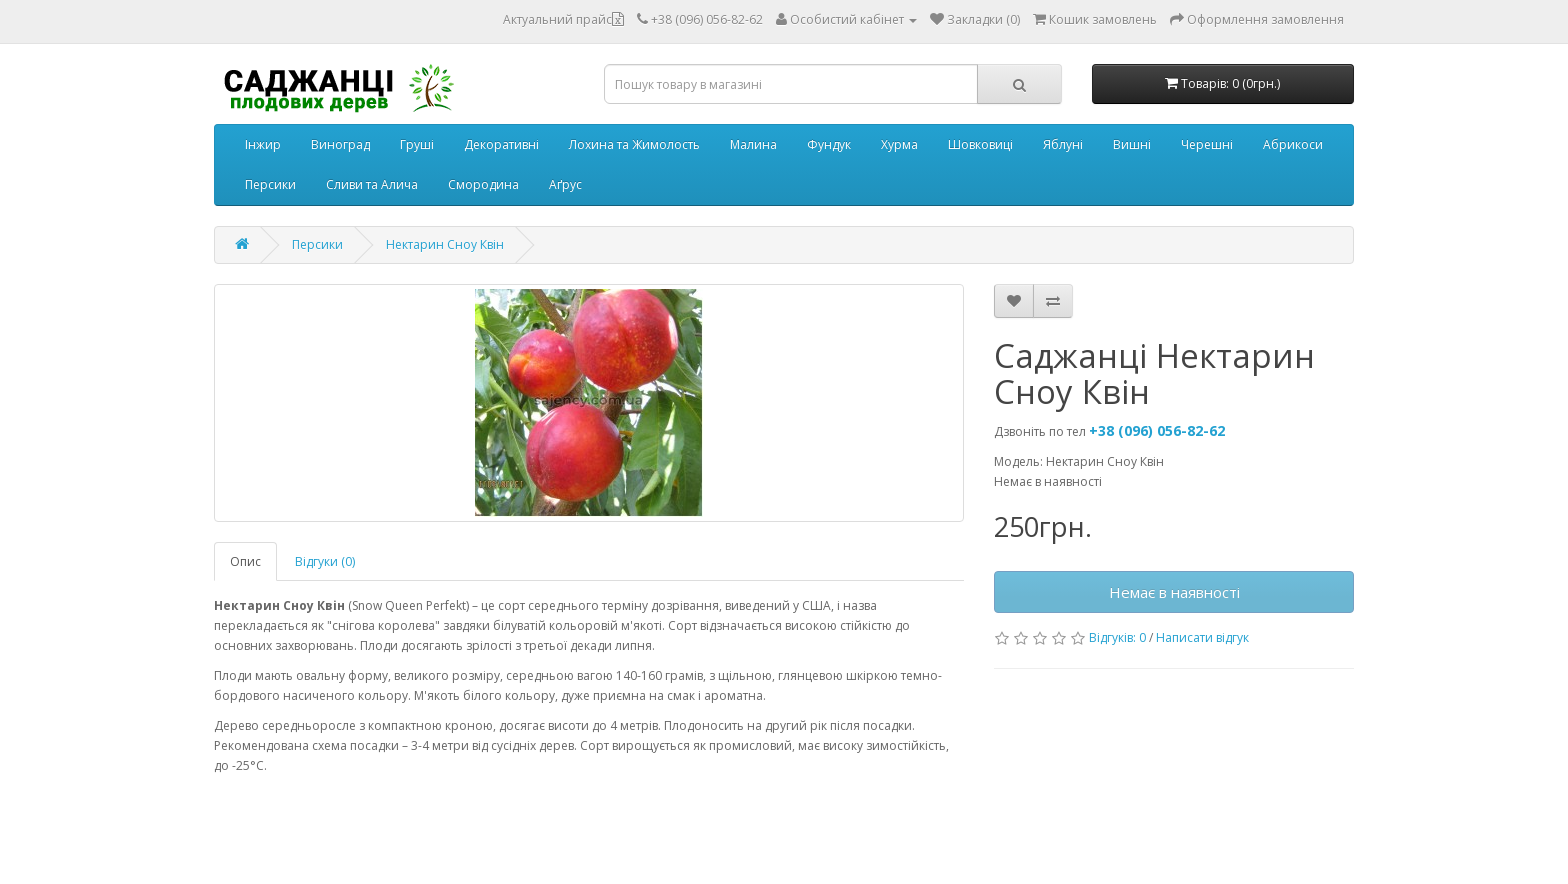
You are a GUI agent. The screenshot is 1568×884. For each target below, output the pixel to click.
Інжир (263, 144)
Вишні (1132, 144)
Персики (270, 184)
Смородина (483, 184)
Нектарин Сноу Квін (445, 244)
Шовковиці (980, 144)
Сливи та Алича (372, 184)
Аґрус (565, 184)
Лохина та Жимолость (634, 144)
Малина (753, 144)
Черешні (1207, 144)
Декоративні (501, 144)
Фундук (829, 144)
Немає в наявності (1174, 592)
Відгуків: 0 (1117, 637)
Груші (417, 144)
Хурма (899, 144)
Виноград (340, 144)
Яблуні (1063, 144)
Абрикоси (1293, 144)
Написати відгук (1202, 637)
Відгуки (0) (325, 561)
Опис (245, 561)
